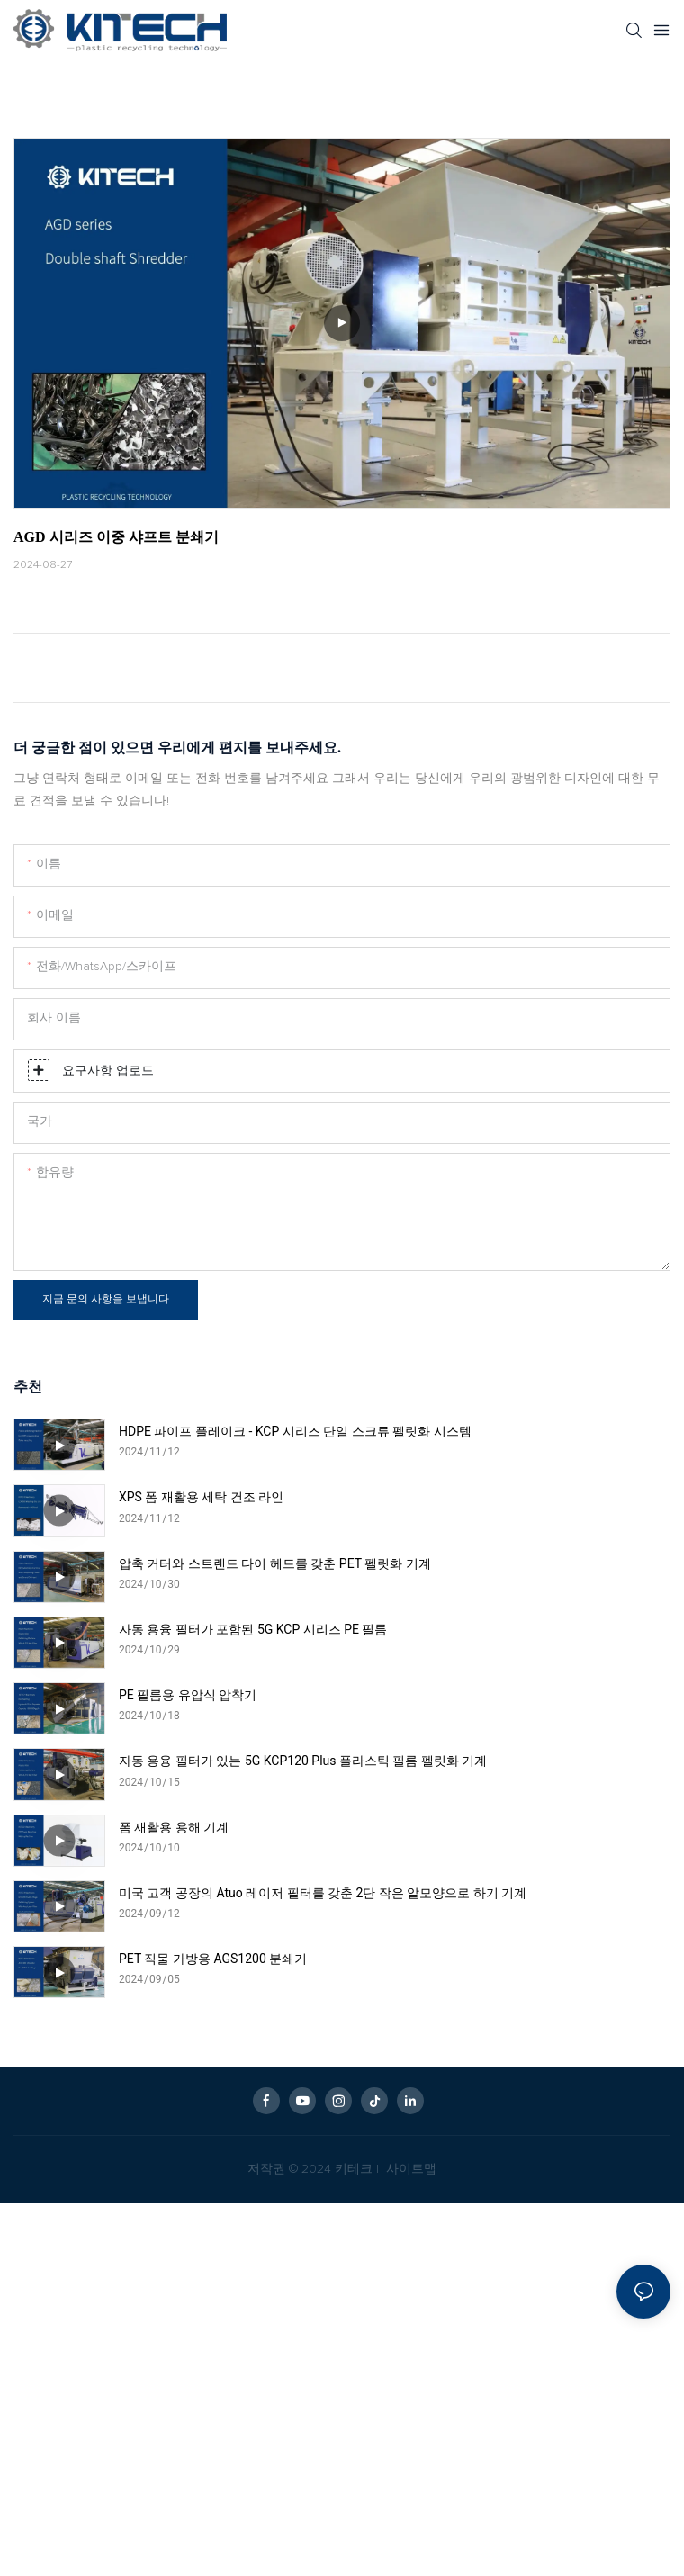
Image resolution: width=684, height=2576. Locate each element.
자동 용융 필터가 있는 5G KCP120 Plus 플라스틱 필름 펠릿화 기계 (303, 1760)
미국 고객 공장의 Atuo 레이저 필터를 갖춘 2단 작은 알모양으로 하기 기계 (322, 1893)
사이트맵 (409, 2169)
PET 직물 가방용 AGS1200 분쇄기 (213, 1958)
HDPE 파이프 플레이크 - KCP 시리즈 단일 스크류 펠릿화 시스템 (295, 1431)
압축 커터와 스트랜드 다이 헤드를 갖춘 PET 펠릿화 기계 (275, 1563)
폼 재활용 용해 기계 (174, 1827)
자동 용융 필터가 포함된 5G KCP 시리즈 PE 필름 (253, 1629)
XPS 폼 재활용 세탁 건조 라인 (201, 1497)
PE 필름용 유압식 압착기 (187, 1695)
